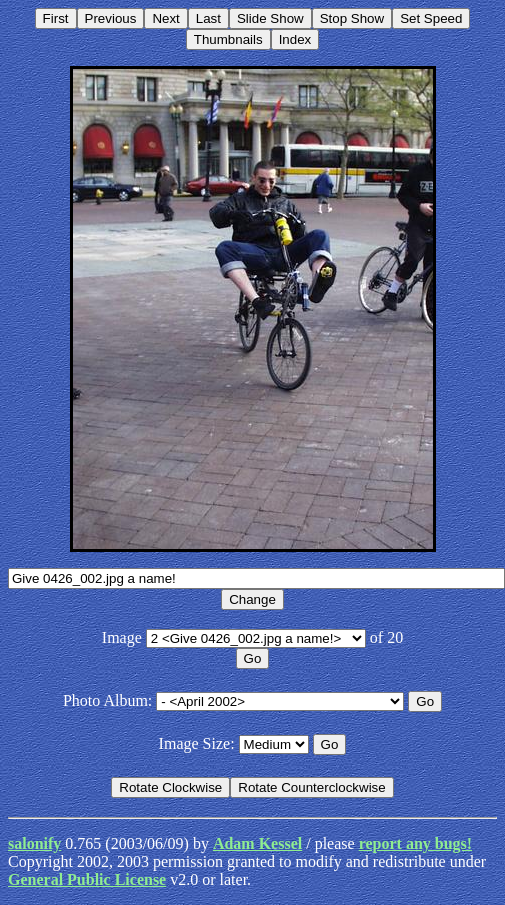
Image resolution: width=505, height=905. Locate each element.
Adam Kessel (257, 843)
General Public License (87, 879)
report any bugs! (416, 843)
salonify (34, 843)
